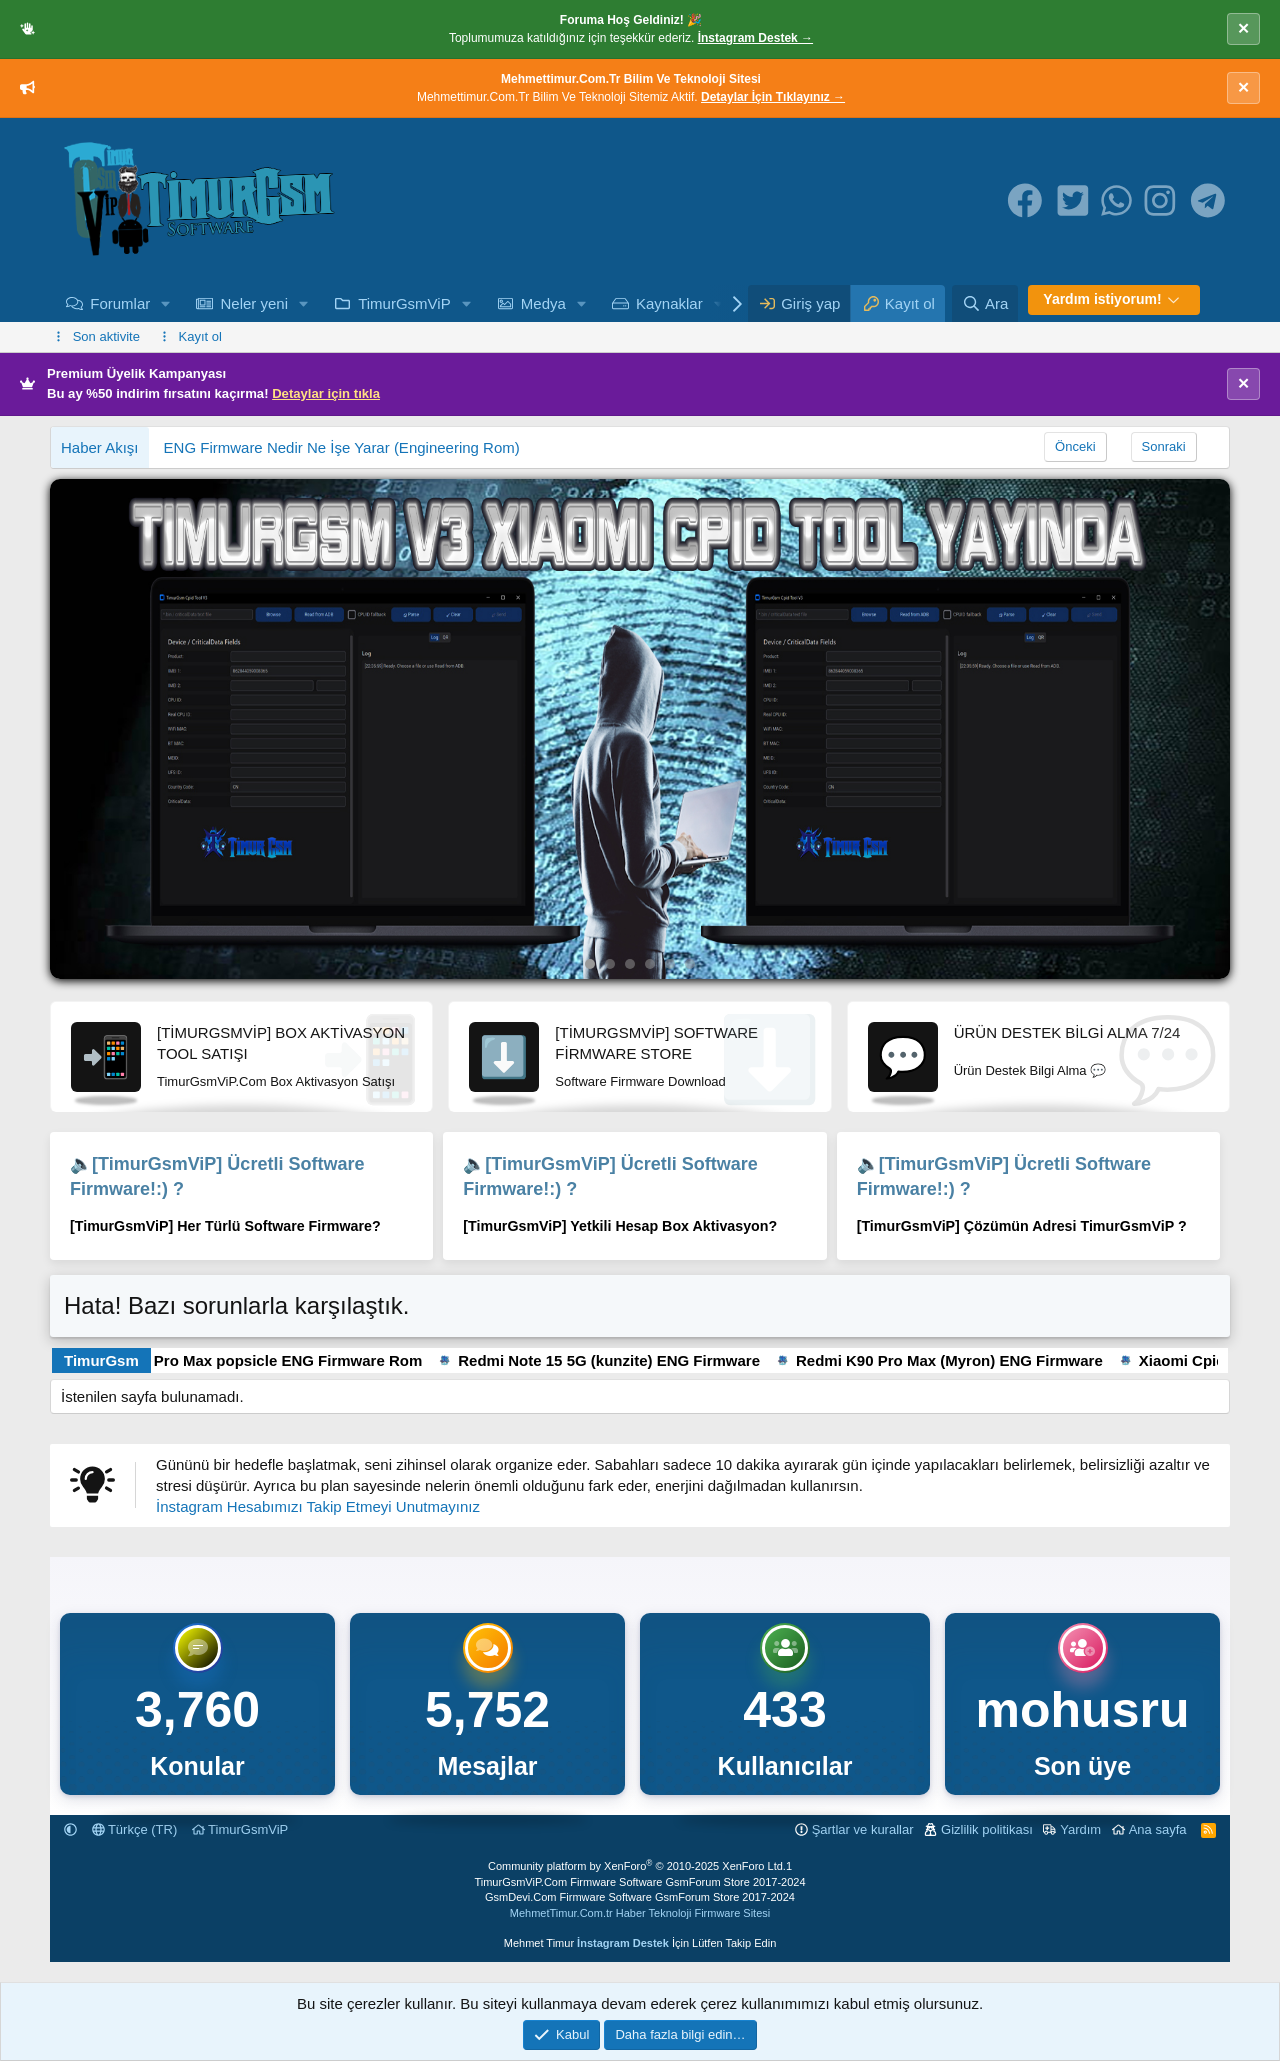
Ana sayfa (1158, 1829)
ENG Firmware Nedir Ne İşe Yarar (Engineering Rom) (342, 447)
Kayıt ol (200, 336)
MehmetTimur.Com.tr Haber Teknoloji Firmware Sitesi (640, 1913)
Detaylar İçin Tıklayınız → (773, 97)
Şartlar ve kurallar (863, 1829)
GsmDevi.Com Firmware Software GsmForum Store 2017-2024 (640, 1897)
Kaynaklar (669, 303)
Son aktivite (106, 336)
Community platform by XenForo (637, 1866)
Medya (543, 303)
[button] (166, 303)
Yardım (1080, 1829)
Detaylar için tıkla (326, 393)
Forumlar (120, 303)
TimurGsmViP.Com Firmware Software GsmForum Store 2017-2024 (639, 1882)
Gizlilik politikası (987, 1829)
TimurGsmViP (404, 303)
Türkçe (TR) (135, 1829)
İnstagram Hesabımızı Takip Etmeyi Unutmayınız (318, 1506)
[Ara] (985, 303)
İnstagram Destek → (755, 38)
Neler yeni (254, 303)
